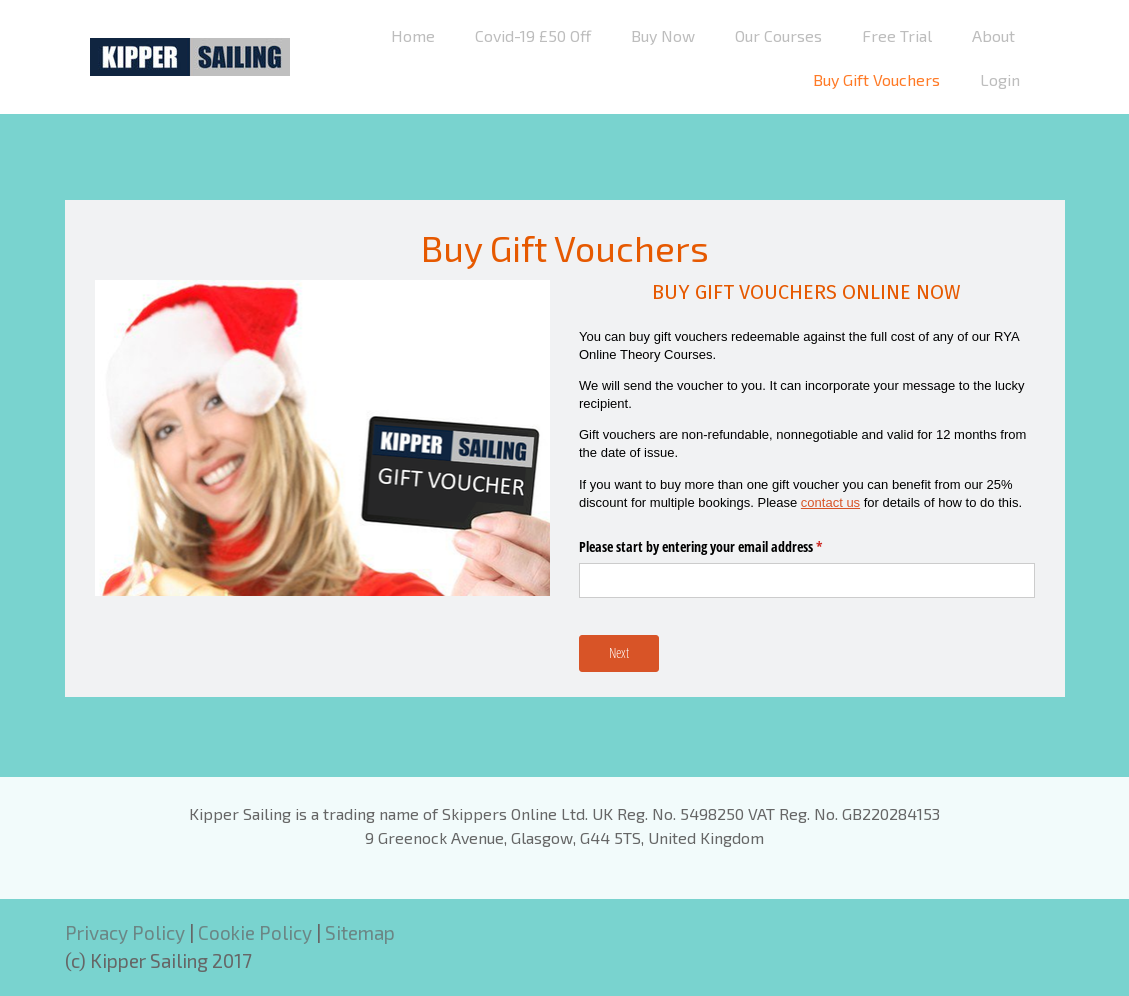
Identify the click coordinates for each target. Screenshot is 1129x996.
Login (1000, 79)
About (993, 35)
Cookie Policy (255, 932)
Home (413, 35)
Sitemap (360, 932)
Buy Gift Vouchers (876, 79)
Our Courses (778, 35)
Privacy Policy (125, 932)
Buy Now (663, 35)
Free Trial (897, 35)
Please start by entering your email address (724, 547)
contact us (830, 502)
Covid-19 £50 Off (533, 35)
